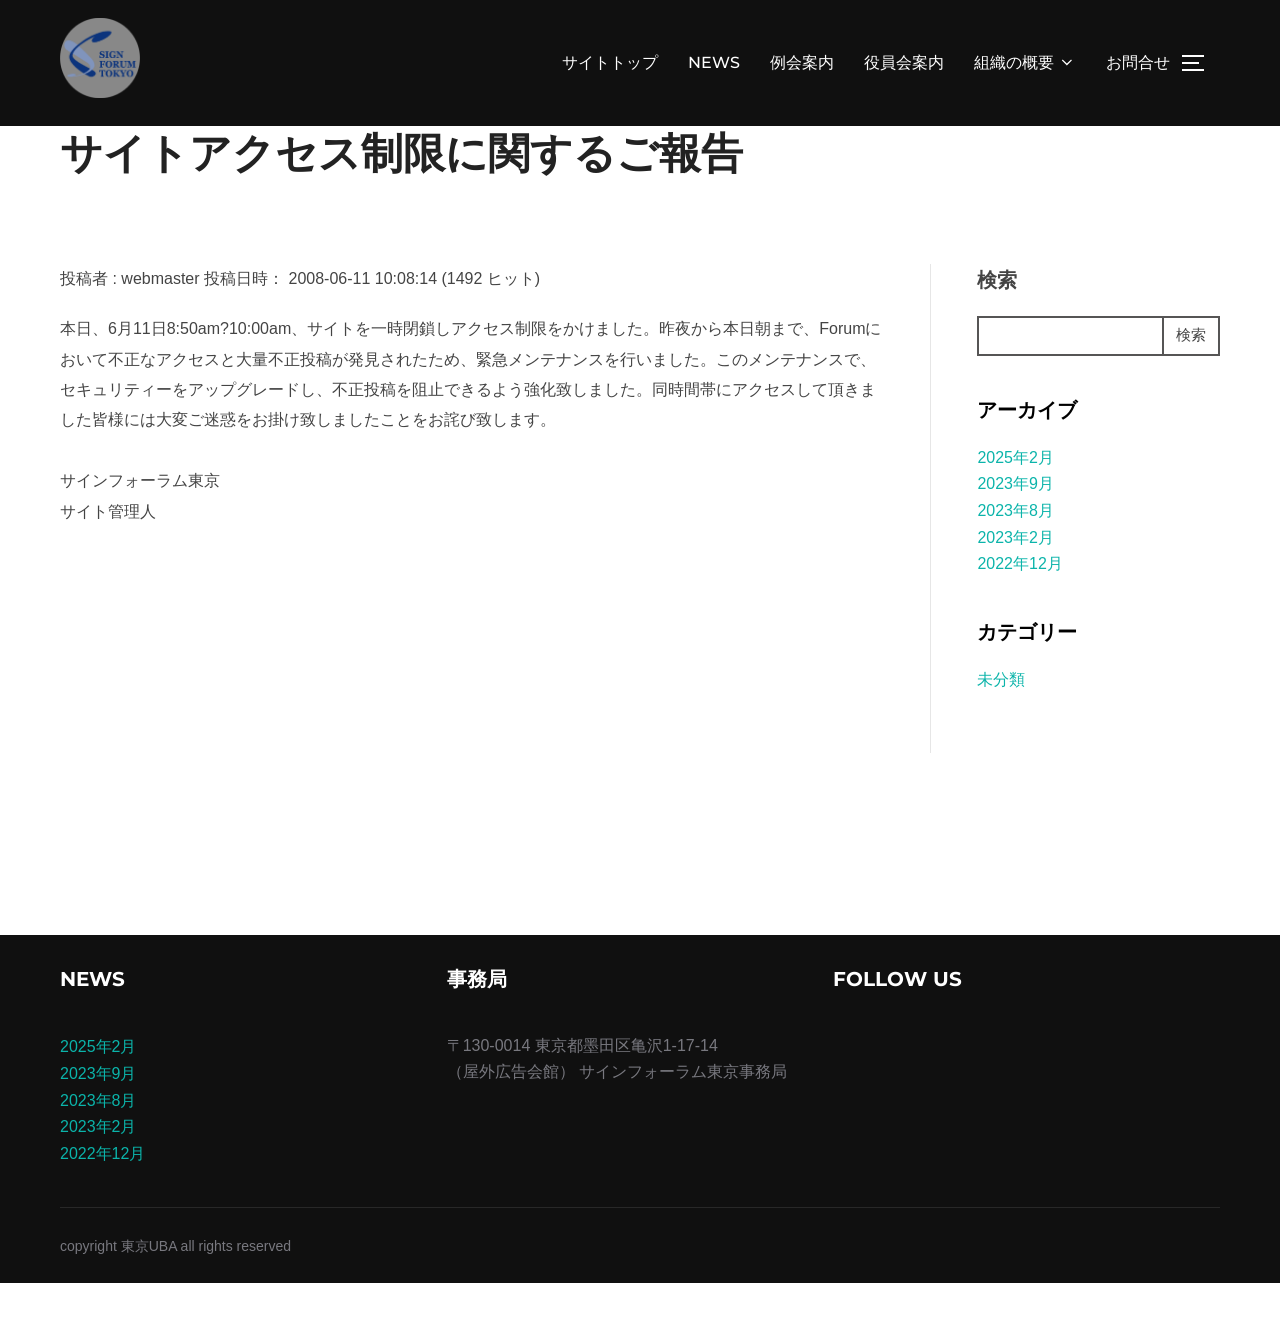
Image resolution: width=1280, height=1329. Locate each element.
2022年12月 (1019, 609)
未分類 (1001, 725)
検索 (997, 326)
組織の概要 (1025, 62)
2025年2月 (1015, 503)
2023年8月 (1015, 556)
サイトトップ (610, 62)
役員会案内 (904, 62)
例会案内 (802, 62)
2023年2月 (1015, 582)
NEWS (714, 62)
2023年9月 (1015, 529)
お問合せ (1138, 62)
